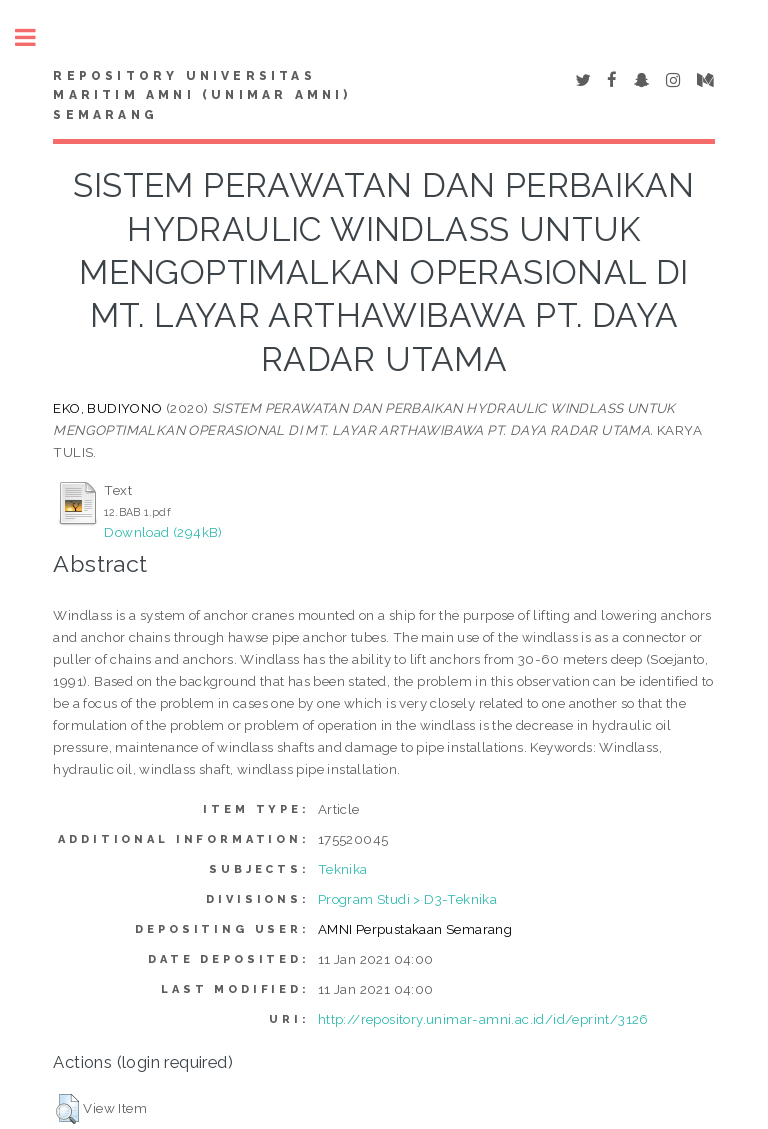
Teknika (343, 869)
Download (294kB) (163, 532)
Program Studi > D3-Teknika (407, 899)
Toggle (36, 37)
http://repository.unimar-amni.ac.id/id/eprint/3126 (483, 1019)
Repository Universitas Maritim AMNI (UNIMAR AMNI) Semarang (202, 96)
